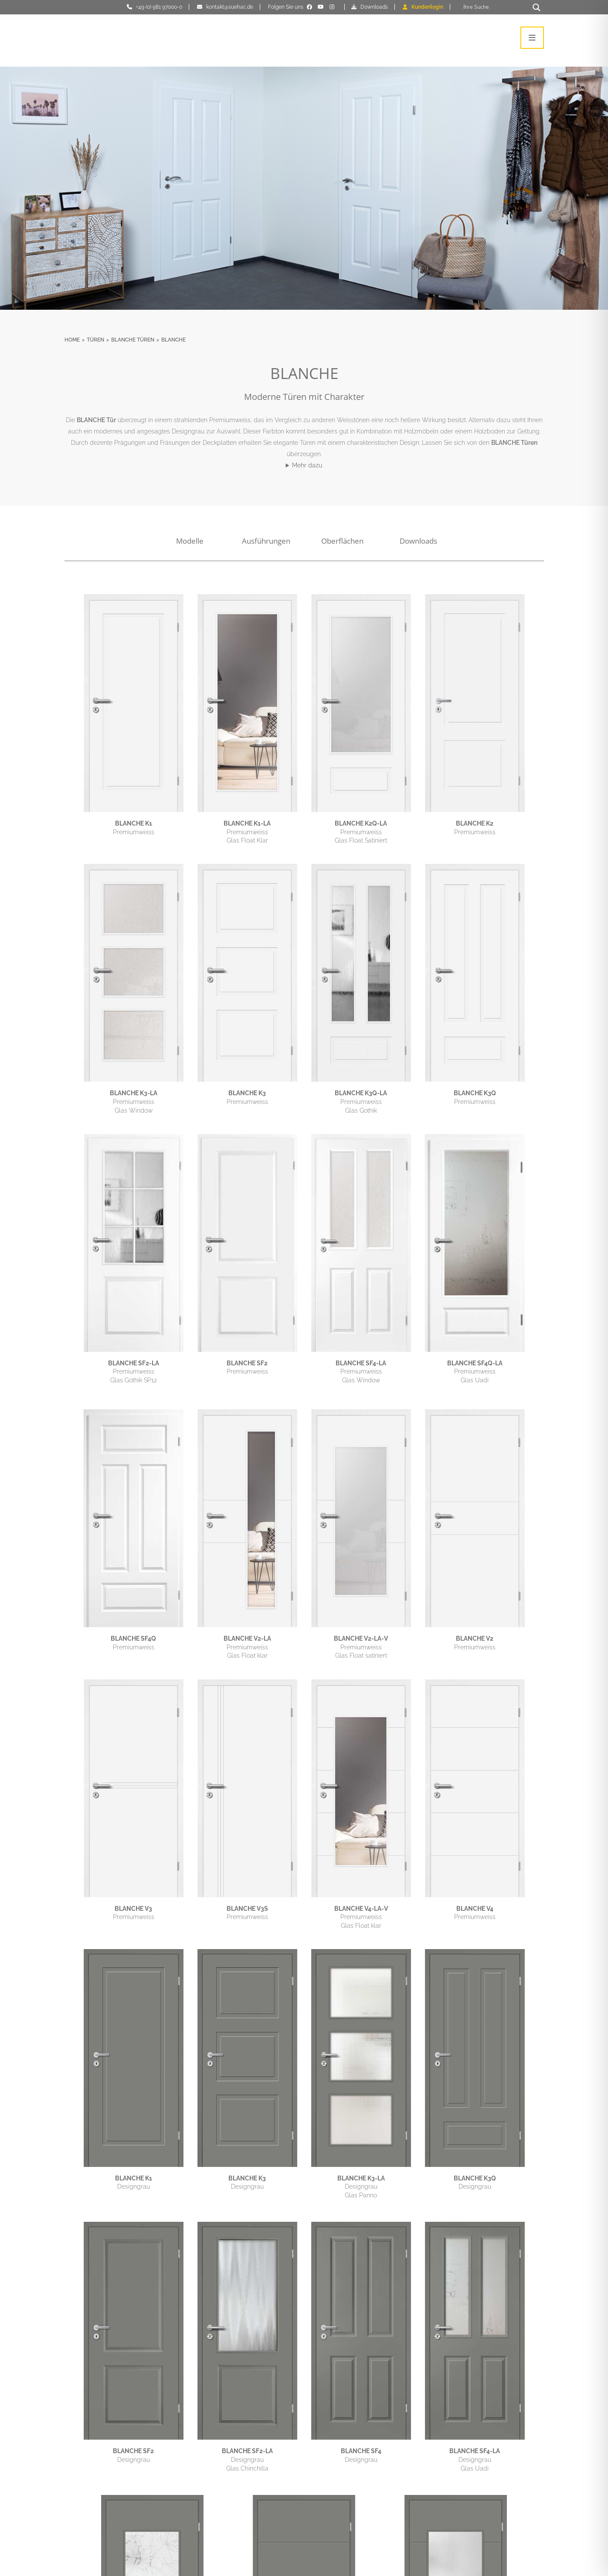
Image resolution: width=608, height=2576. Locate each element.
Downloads (374, 7)
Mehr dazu (307, 465)
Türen (95, 340)
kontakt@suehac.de (229, 7)
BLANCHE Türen (132, 340)
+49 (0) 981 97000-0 (159, 7)
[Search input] (495, 7)
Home (72, 340)
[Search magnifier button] (536, 7)
